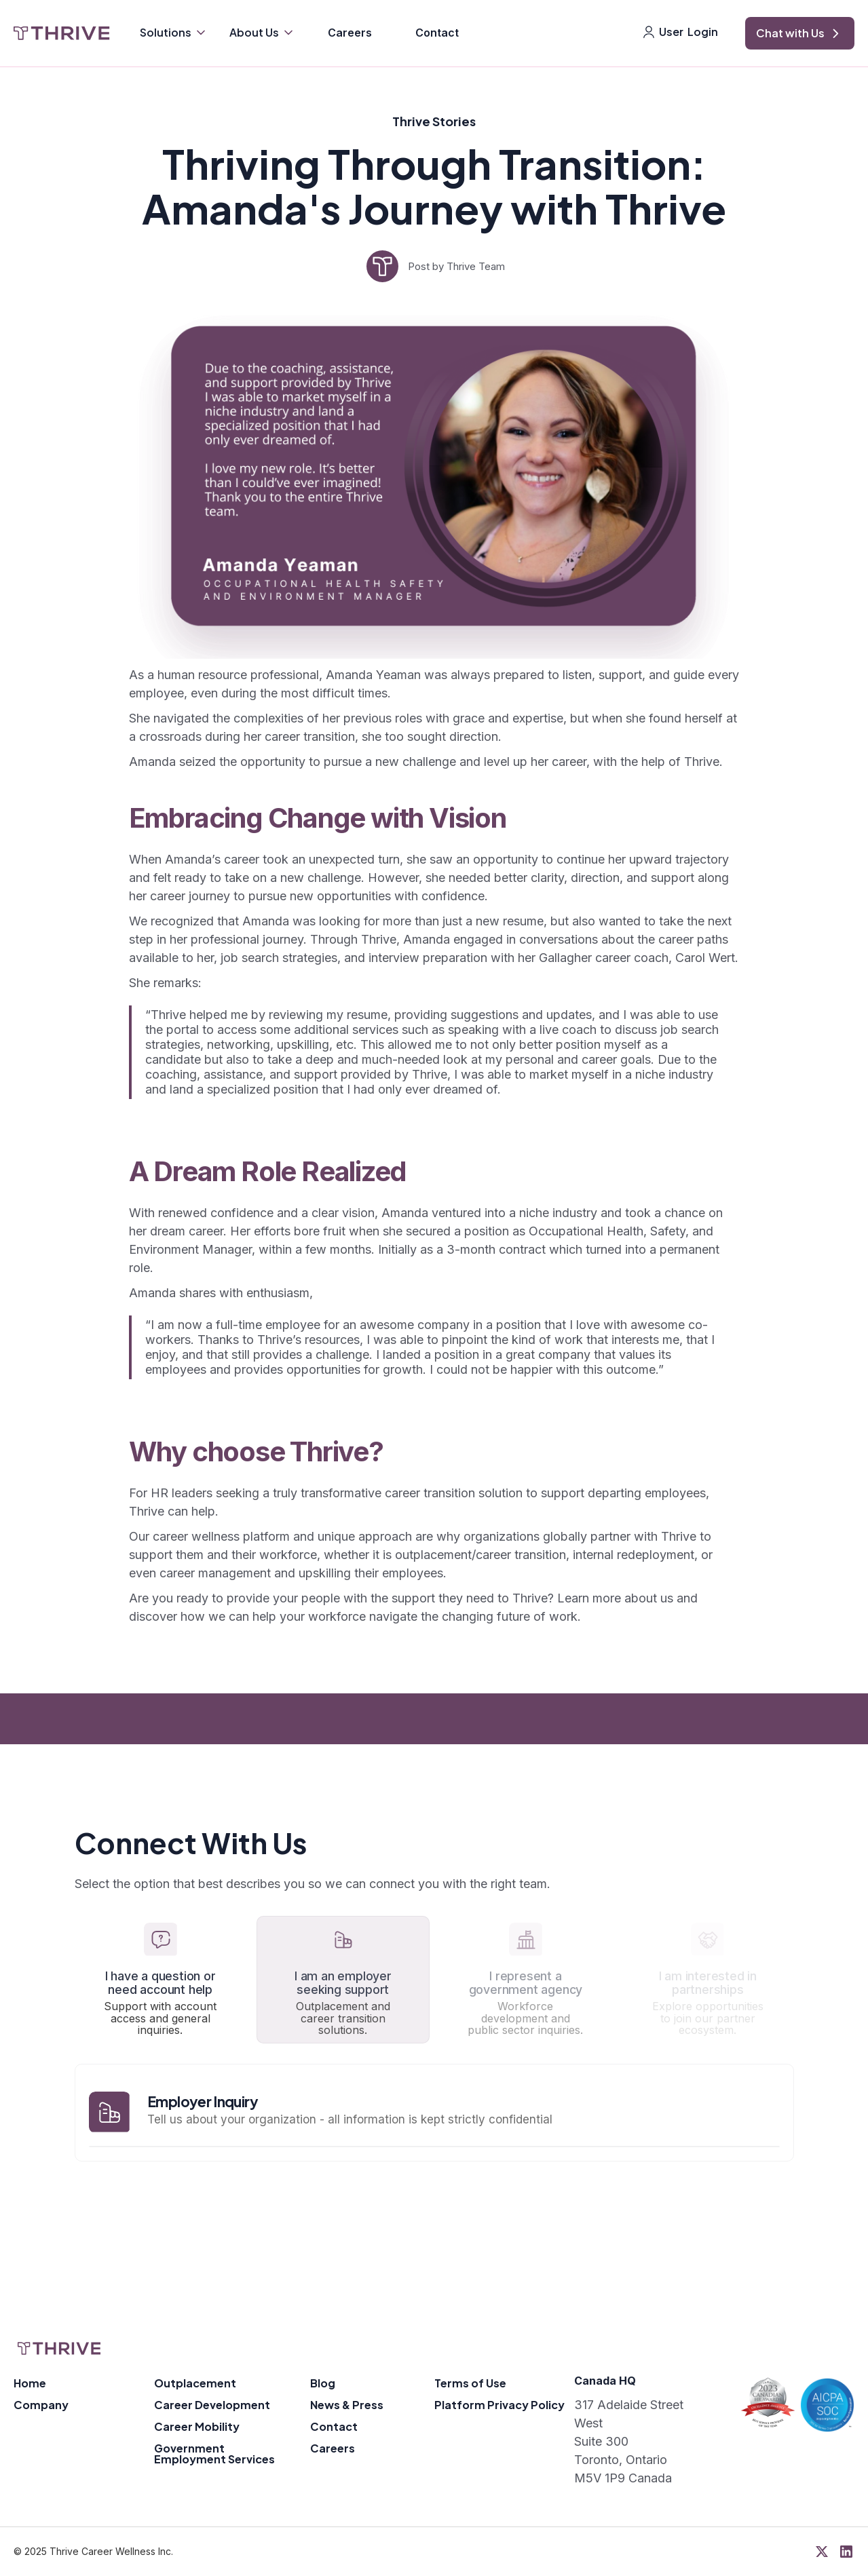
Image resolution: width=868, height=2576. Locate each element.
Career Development (212, 2405)
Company (41, 2405)
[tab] (160, 1980)
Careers (350, 32)
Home (30, 2383)
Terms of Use (470, 2383)
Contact (437, 32)
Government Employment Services (214, 2453)
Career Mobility (197, 2426)
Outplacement (195, 2383)
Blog (322, 2383)
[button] (174, 33)
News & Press (346, 2405)
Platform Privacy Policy (499, 2405)
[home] (62, 33)
